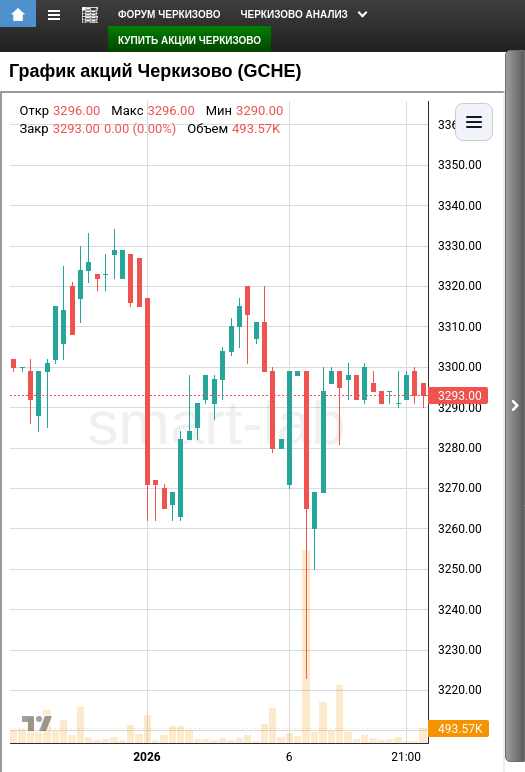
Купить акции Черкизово (189, 40)
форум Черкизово (169, 14)
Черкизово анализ (294, 14)
